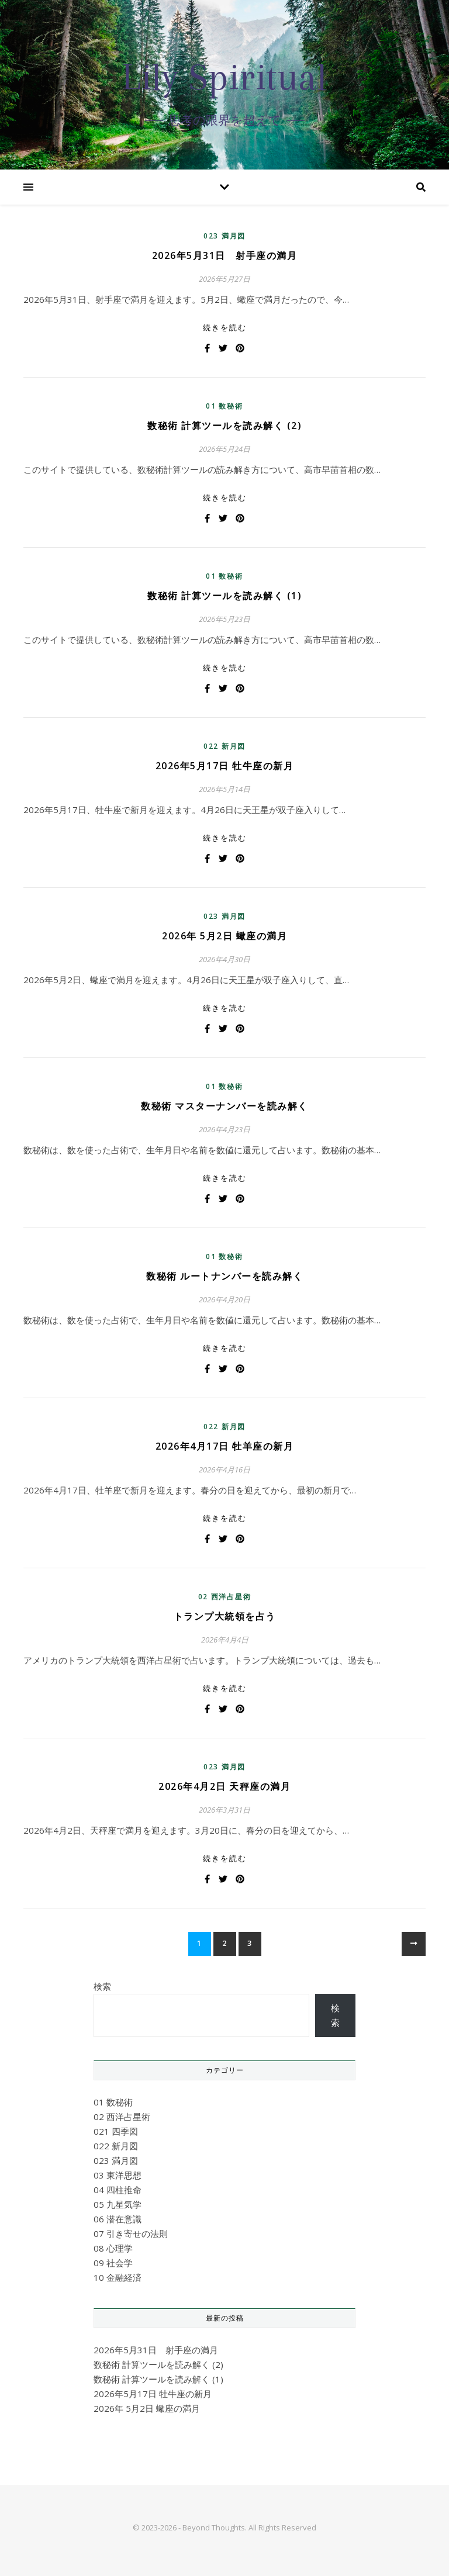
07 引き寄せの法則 (131, 2233)
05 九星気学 (117, 2204)
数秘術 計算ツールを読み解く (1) (224, 595)
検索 (102, 1986)
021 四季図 (116, 2131)
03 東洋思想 (117, 2175)
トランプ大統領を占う (225, 1616)
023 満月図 (224, 236)
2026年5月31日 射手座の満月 (225, 255)
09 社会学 (113, 2263)
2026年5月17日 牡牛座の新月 (225, 765)
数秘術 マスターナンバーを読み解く (224, 1105)
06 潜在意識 (117, 2219)
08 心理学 (113, 2248)
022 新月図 (224, 746)
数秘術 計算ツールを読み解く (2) (224, 425)
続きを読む (225, 327)
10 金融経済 (117, 2277)
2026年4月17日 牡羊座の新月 (225, 1446)
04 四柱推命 (117, 2189)
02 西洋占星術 (224, 1597)
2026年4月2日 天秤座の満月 (224, 1786)
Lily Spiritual (224, 77)
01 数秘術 (224, 406)
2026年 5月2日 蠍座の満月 (224, 935)
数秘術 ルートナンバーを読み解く (224, 1276)
